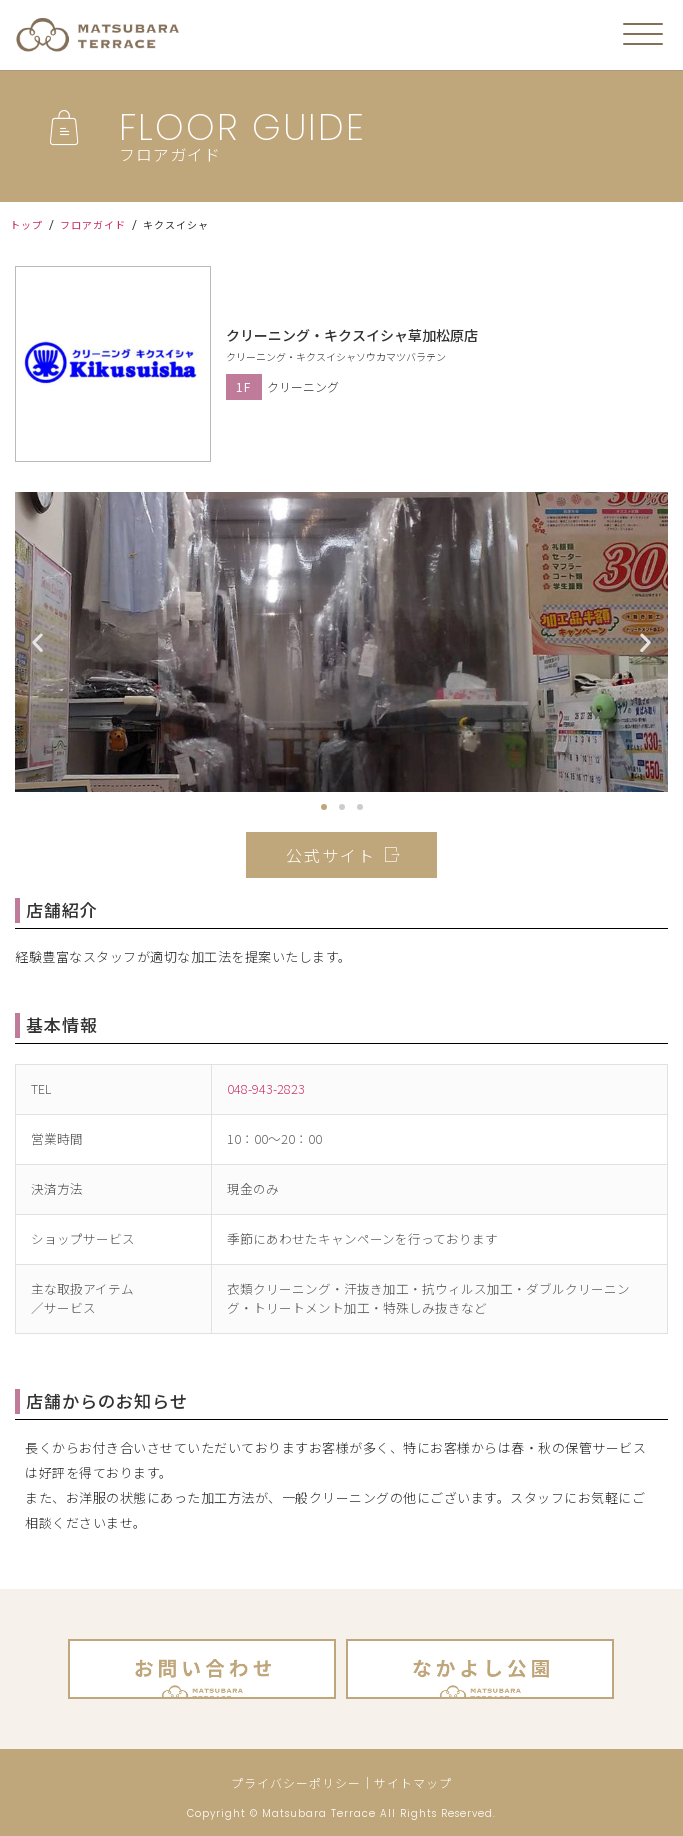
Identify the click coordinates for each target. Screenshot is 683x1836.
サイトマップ (413, 1782)
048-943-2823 (266, 1088)
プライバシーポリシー (296, 1782)
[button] (324, 807)
